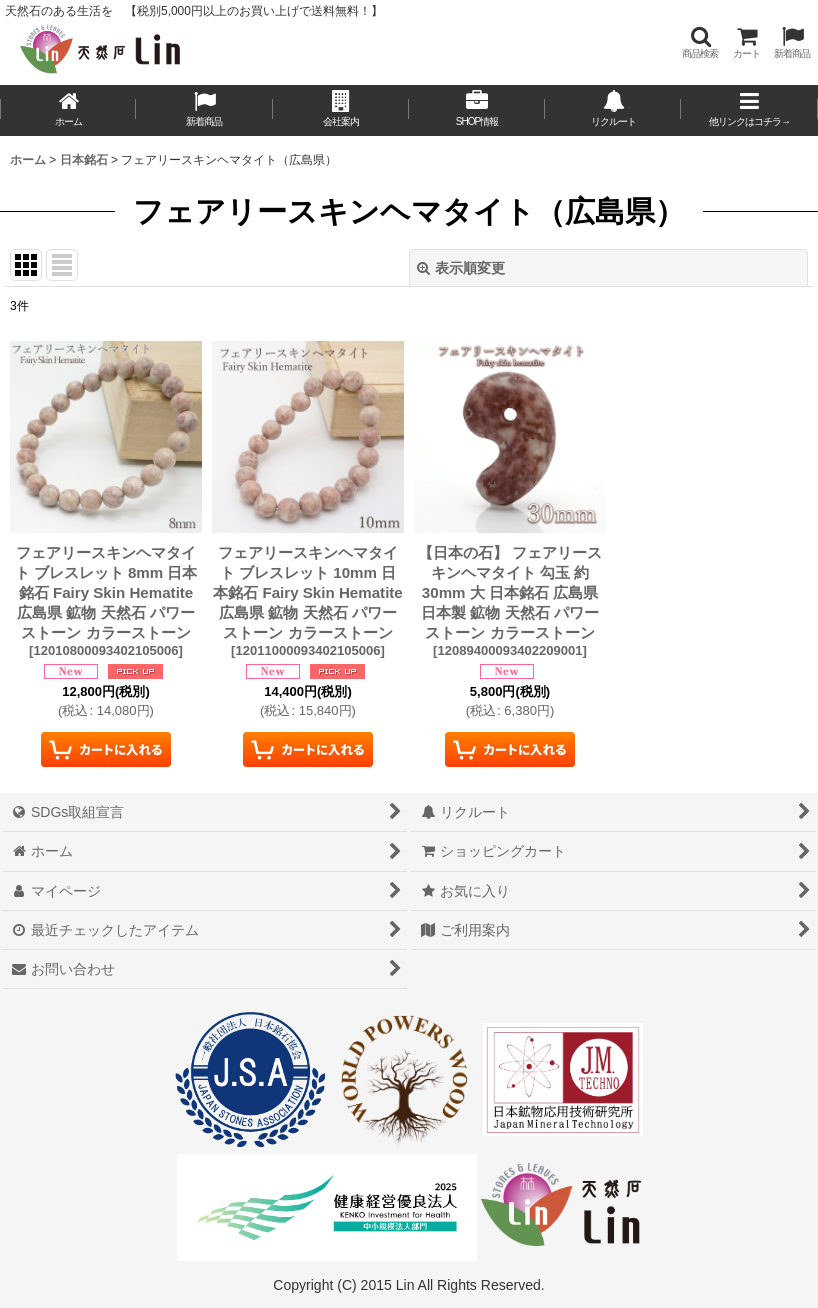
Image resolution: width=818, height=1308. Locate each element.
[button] (700, 42)
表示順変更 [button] (461, 268)
